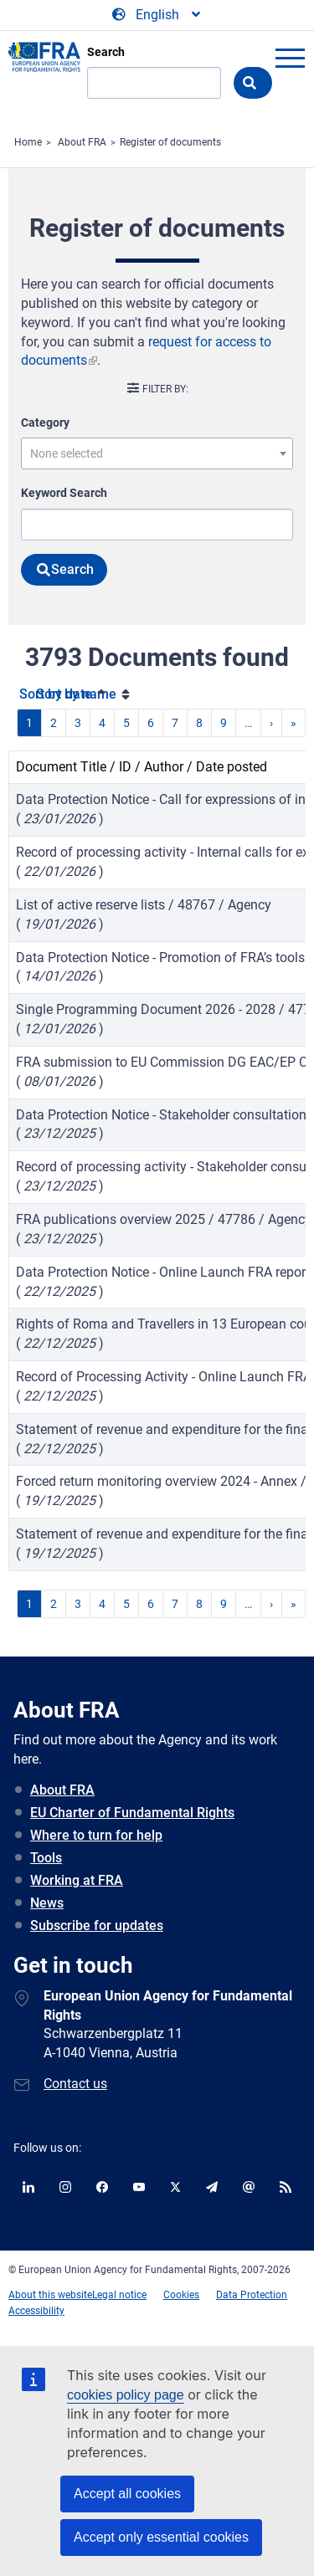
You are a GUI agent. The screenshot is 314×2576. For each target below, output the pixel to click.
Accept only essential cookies (161, 2537)
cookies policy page (125, 2395)
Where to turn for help (96, 1835)
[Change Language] (157, 15)
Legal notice (119, 2295)
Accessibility (36, 2311)
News (47, 1903)
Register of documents (170, 142)
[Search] (154, 83)
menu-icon (289, 57)
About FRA (82, 142)
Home (28, 142)
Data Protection (251, 2295)
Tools (46, 1858)
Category (45, 422)
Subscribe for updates (96, 1925)
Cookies (181, 2295)
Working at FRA (76, 1880)
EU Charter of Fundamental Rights (132, 1813)
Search (106, 52)
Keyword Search (64, 492)
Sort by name (76, 694)
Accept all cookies (127, 2493)
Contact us (75, 2084)
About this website (50, 2295)
